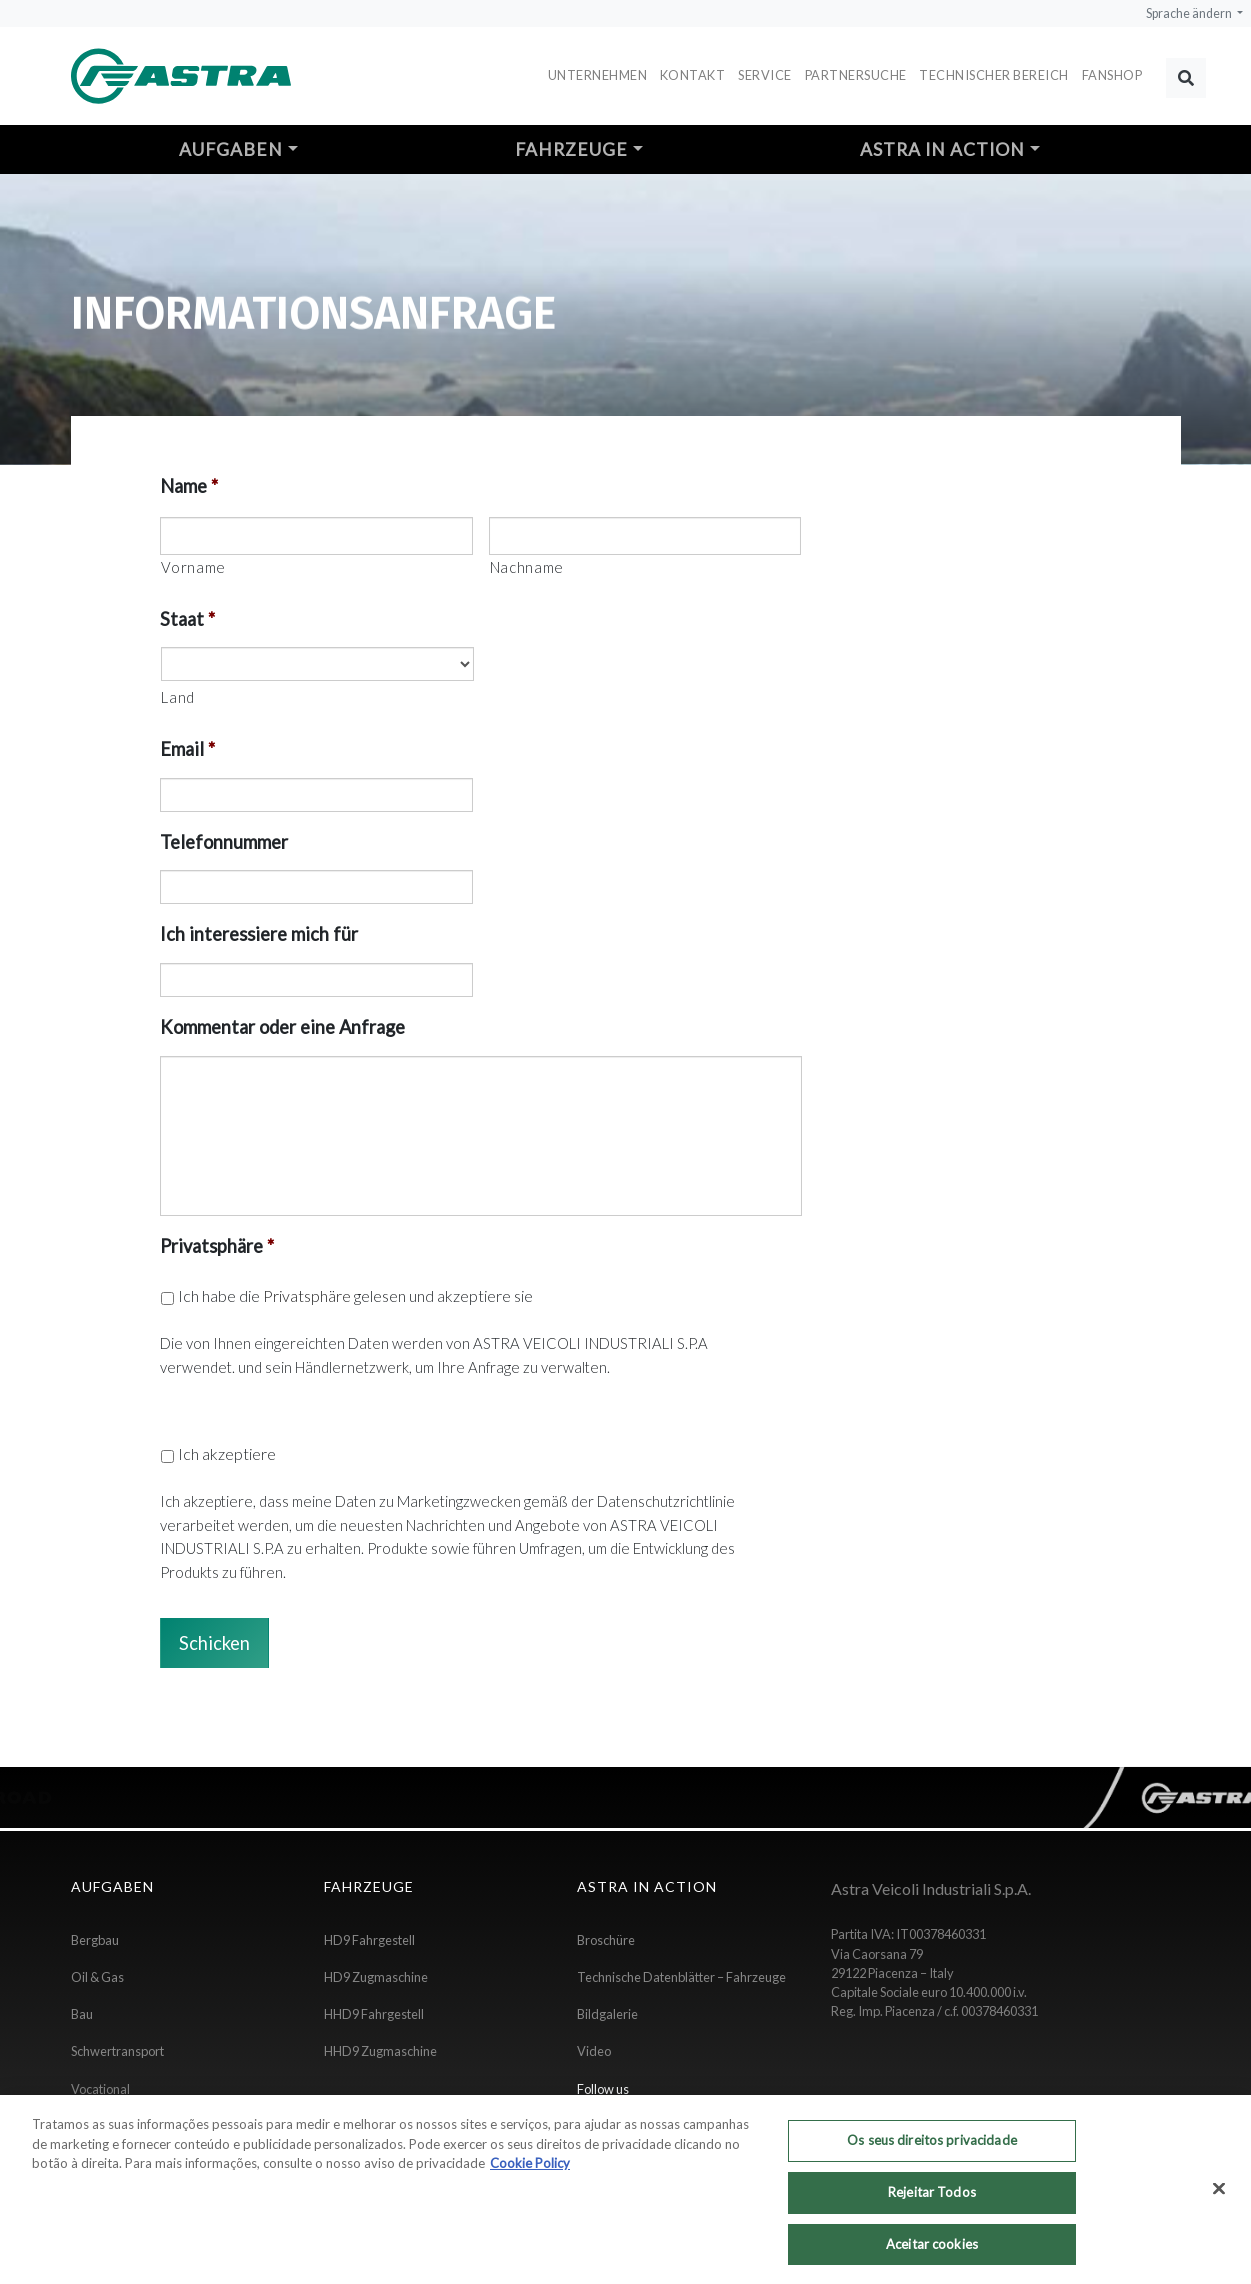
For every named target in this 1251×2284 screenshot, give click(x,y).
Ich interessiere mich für (259, 934)
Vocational (100, 2089)
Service (765, 75)
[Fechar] (1219, 2202)
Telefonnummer (224, 842)
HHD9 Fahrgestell (374, 2014)
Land (178, 697)
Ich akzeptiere (227, 1453)
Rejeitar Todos (932, 2205)
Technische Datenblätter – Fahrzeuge (681, 1977)
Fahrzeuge (571, 149)
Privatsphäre (217, 1246)
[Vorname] (316, 536)
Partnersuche (856, 75)
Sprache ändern (1190, 13)
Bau (82, 2014)
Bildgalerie (607, 2014)
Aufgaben (231, 149)
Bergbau (95, 1940)
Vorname (193, 567)
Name (189, 486)
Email (187, 749)
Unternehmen (598, 75)
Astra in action (942, 149)
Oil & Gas (97, 1977)
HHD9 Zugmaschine (380, 2051)
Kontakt (693, 75)
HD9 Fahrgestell (369, 1940)
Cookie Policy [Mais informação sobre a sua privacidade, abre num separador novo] (530, 2176)
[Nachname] (645, 536)
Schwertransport (117, 2051)
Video (594, 2051)
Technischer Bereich (994, 75)
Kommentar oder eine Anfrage (282, 1027)
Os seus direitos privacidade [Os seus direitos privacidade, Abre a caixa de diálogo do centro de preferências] (932, 2153)
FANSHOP (1112, 75)
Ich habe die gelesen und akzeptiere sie (355, 1295)
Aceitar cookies (932, 2257)
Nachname (527, 567)
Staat (187, 619)
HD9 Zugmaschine (376, 1977)
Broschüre (606, 1940)
